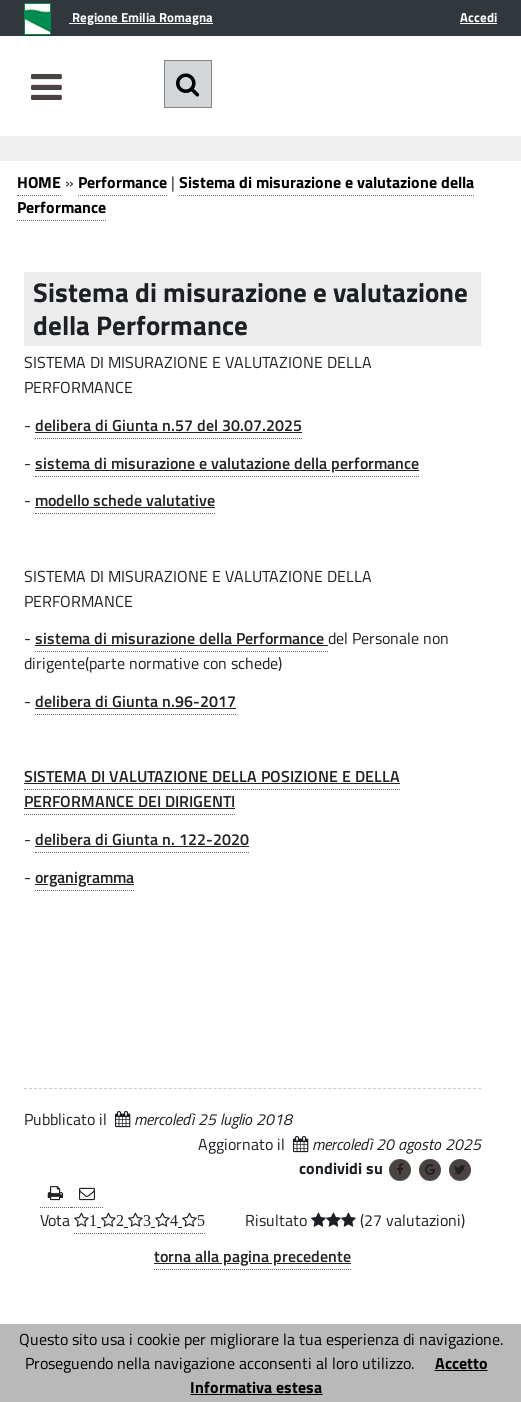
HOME (39, 182)
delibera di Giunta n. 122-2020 (142, 839)
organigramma (84, 877)
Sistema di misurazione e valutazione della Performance (245, 194)
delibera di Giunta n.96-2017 (135, 701)
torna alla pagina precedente (252, 1256)
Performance (122, 182)
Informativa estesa (256, 1387)
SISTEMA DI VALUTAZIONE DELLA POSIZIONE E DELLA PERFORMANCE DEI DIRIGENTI (212, 788)
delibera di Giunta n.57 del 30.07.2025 (168, 425)
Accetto (461, 1363)
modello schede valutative (125, 500)
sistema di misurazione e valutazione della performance (227, 463)
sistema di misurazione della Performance (181, 638)
